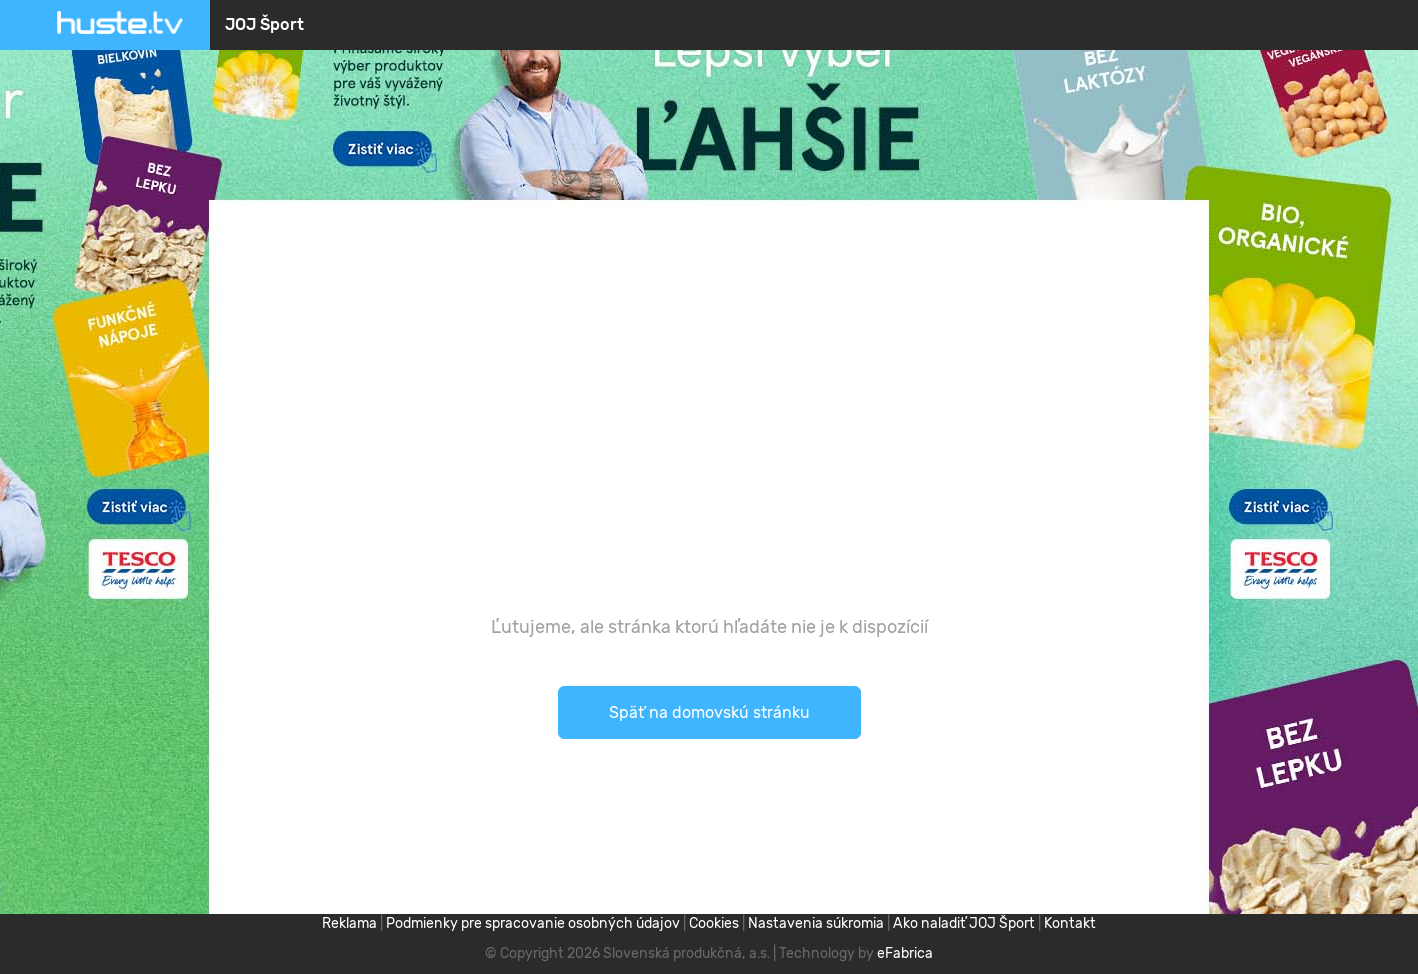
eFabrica (905, 953)
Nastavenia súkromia (816, 923)
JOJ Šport (264, 24)
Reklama (349, 923)
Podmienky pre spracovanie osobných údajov (533, 923)
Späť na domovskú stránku (709, 712)
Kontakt (1070, 923)
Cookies (714, 923)
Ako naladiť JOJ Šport (964, 923)
